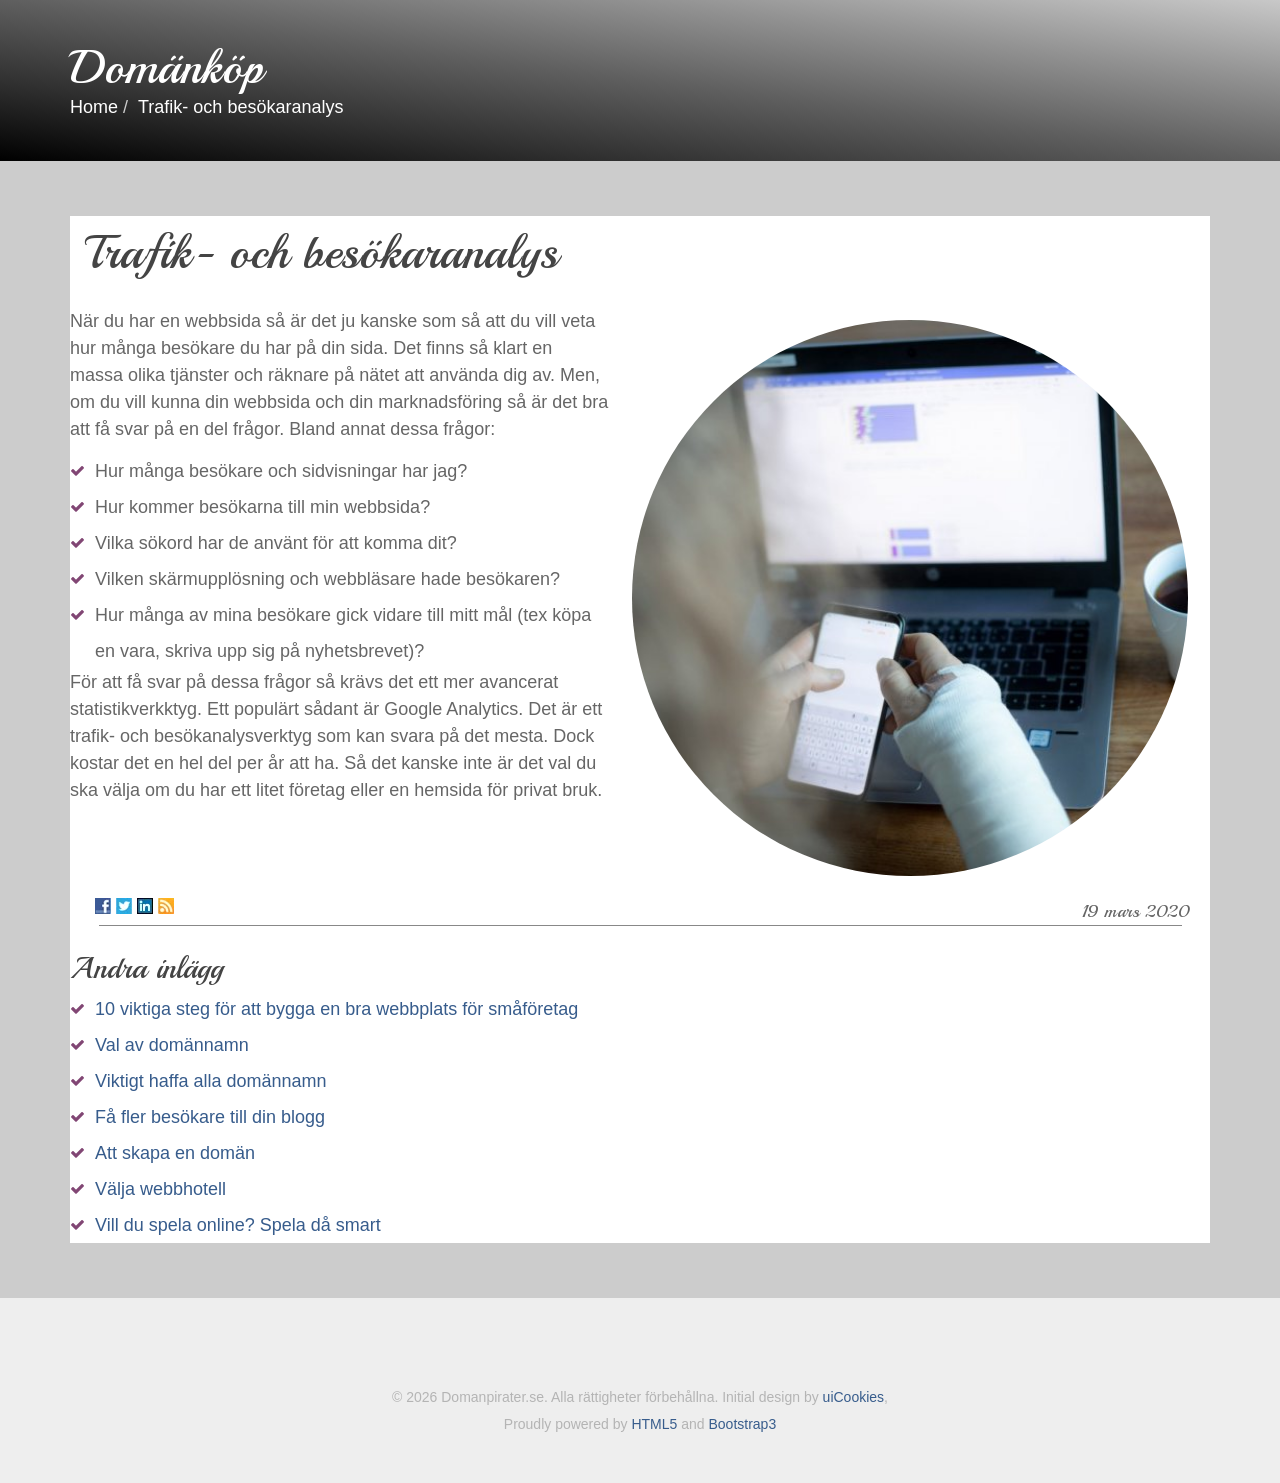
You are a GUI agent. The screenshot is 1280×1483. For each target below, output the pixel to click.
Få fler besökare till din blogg (210, 1117)
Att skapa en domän (175, 1153)
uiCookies (853, 1397)
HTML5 (654, 1424)
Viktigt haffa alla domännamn (211, 1081)
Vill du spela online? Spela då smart (238, 1225)
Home (94, 107)
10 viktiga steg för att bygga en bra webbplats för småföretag (336, 1009)
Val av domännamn (172, 1045)
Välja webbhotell (160, 1189)
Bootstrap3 (742, 1424)
